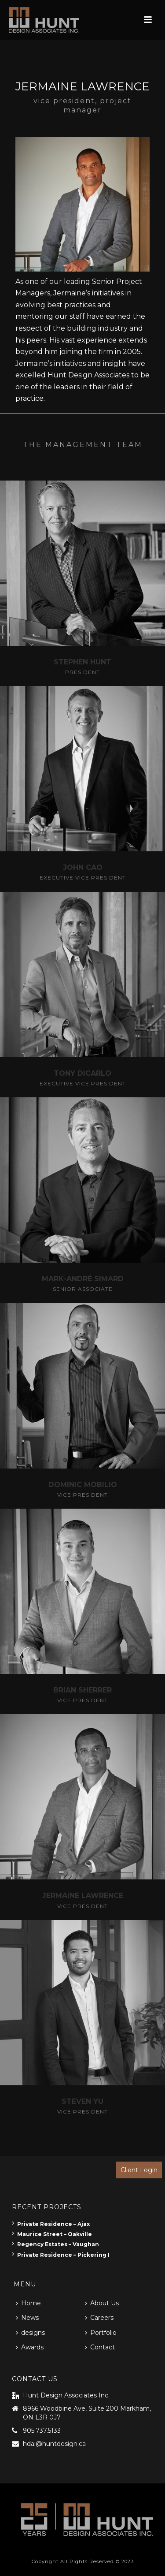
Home (28, 2303)
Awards (30, 2347)
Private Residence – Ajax (51, 2224)
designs (30, 2333)
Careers (99, 2318)
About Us (102, 2303)
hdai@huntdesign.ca (54, 2444)
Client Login (139, 2170)
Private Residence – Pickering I (61, 2255)
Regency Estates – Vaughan (55, 2244)
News (27, 2318)
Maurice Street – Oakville (52, 2234)
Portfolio (101, 2333)
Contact (100, 2347)
